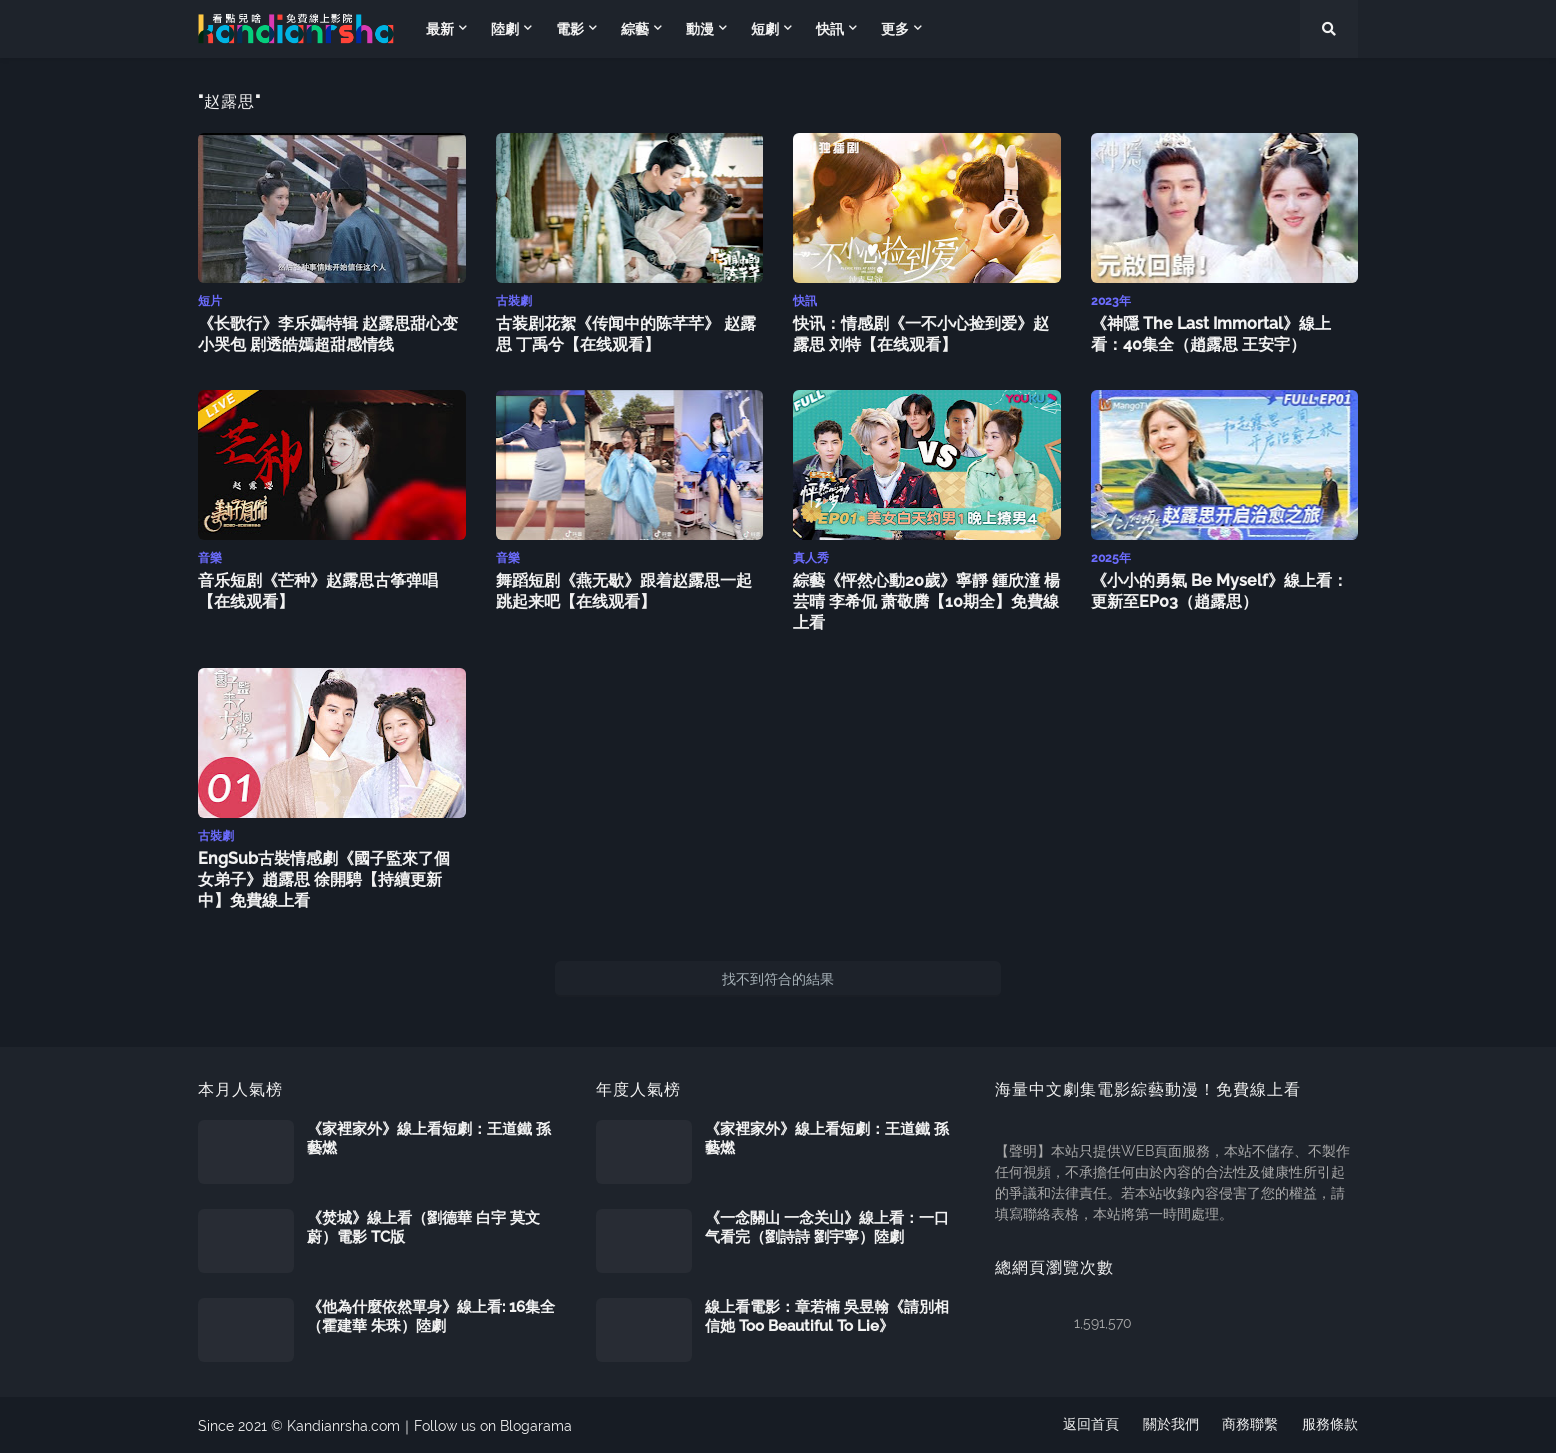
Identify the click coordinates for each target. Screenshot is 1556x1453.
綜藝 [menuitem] (635, 29)
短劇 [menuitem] (765, 29)
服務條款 (1330, 1424)
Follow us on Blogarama (493, 1424)
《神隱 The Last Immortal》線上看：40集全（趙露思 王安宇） (1211, 333)
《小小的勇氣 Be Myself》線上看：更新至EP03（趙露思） (1219, 589)
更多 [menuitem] (895, 29)
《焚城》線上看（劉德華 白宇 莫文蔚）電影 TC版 (423, 1226)
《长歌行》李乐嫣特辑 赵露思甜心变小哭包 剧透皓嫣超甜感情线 (328, 333)
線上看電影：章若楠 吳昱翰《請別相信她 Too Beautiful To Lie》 (827, 1315)
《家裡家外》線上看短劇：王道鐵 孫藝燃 (429, 1137)
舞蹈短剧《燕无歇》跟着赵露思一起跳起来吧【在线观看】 (624, 589)
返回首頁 (1090, 1424)
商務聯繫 (1250, 1424)
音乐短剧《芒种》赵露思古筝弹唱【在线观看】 (318, 589)
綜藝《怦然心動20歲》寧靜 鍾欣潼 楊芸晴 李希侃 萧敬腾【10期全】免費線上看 (926, 599)
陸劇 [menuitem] (505, 29)
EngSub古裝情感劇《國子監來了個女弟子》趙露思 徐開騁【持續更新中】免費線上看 (324, 877)
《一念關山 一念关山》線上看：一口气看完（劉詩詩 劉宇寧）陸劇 (827, 1226)
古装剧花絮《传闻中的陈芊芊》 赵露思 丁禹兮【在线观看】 (626, 333)
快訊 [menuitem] (830, 29)
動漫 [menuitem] (700, 29)
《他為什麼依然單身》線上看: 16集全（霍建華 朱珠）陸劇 (431, 1315)
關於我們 (1170, 1424)
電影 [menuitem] (570, 29)
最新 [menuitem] (440, 29)
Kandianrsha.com (343, 1424)
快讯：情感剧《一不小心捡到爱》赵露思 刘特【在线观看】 (921, 333)
